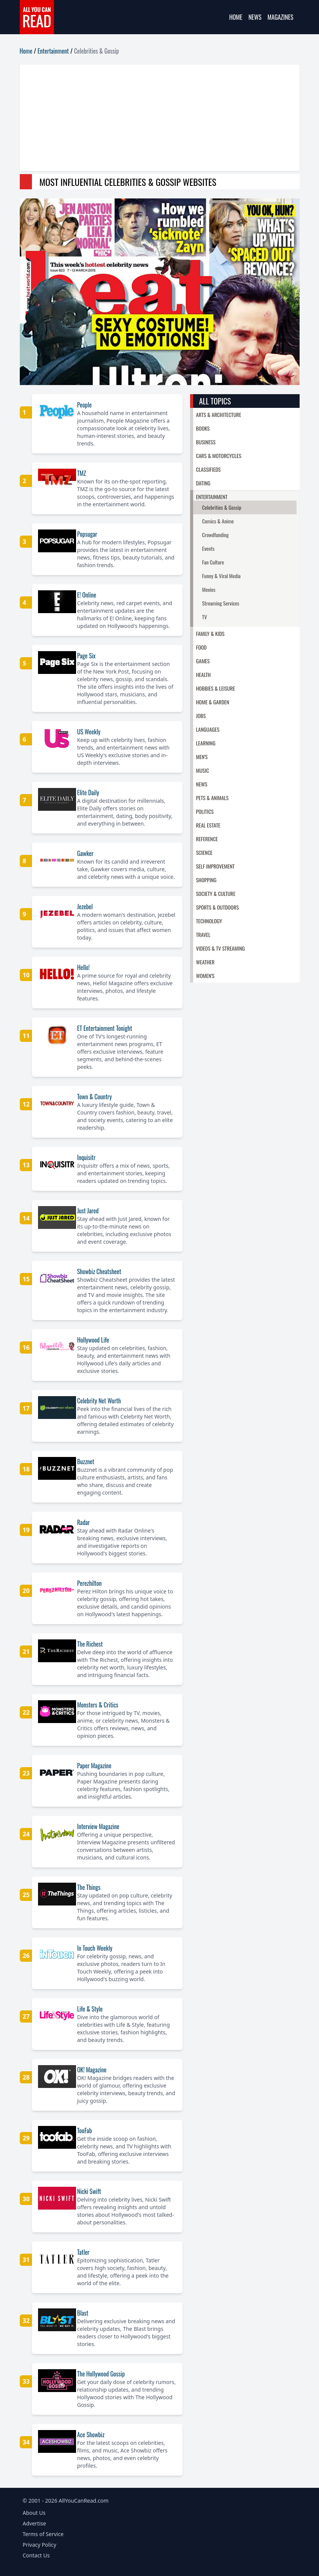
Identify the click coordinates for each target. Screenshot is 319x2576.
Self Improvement (215, 866)
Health (203, 674)
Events (208, 548)
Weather (205, 962)
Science (204, 852)
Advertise (34, 2523)
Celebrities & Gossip (221, 507)
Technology (209, 921)
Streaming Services (221, 603)
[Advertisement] (160, 118)
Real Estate (208, 825)
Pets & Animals (212, 798)
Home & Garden (212, 702)
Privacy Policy (39, 2544)
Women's (205, 976)
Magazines (281, 17)
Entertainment (53, 50)
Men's (202, 757)
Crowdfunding (215, 535)
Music (202, 770)
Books (203, 428)
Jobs (201, 716)
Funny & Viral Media (221, 576)
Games (203, 661)
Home (236, 17)
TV (204, 617)
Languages (208, 729)
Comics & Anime (218, 521)
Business (206, 442)
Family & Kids (210, 633)
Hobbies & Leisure (215, 688)
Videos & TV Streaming (220, 948)
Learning (206, 743)
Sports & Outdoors (217, 907)
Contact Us (36, 2555)
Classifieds (208, 469)
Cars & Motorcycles (218, 456)
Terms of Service (43, 2534)
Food (201, 647)
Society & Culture (216, 893)
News (254, 17)
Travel (203, 934)
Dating (203, 483)
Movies (209, 589)
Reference (207, 839)
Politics (205, 811)
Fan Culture (213, 562)
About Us (34, 2512)
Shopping (206, 880)
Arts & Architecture (218, 415)
